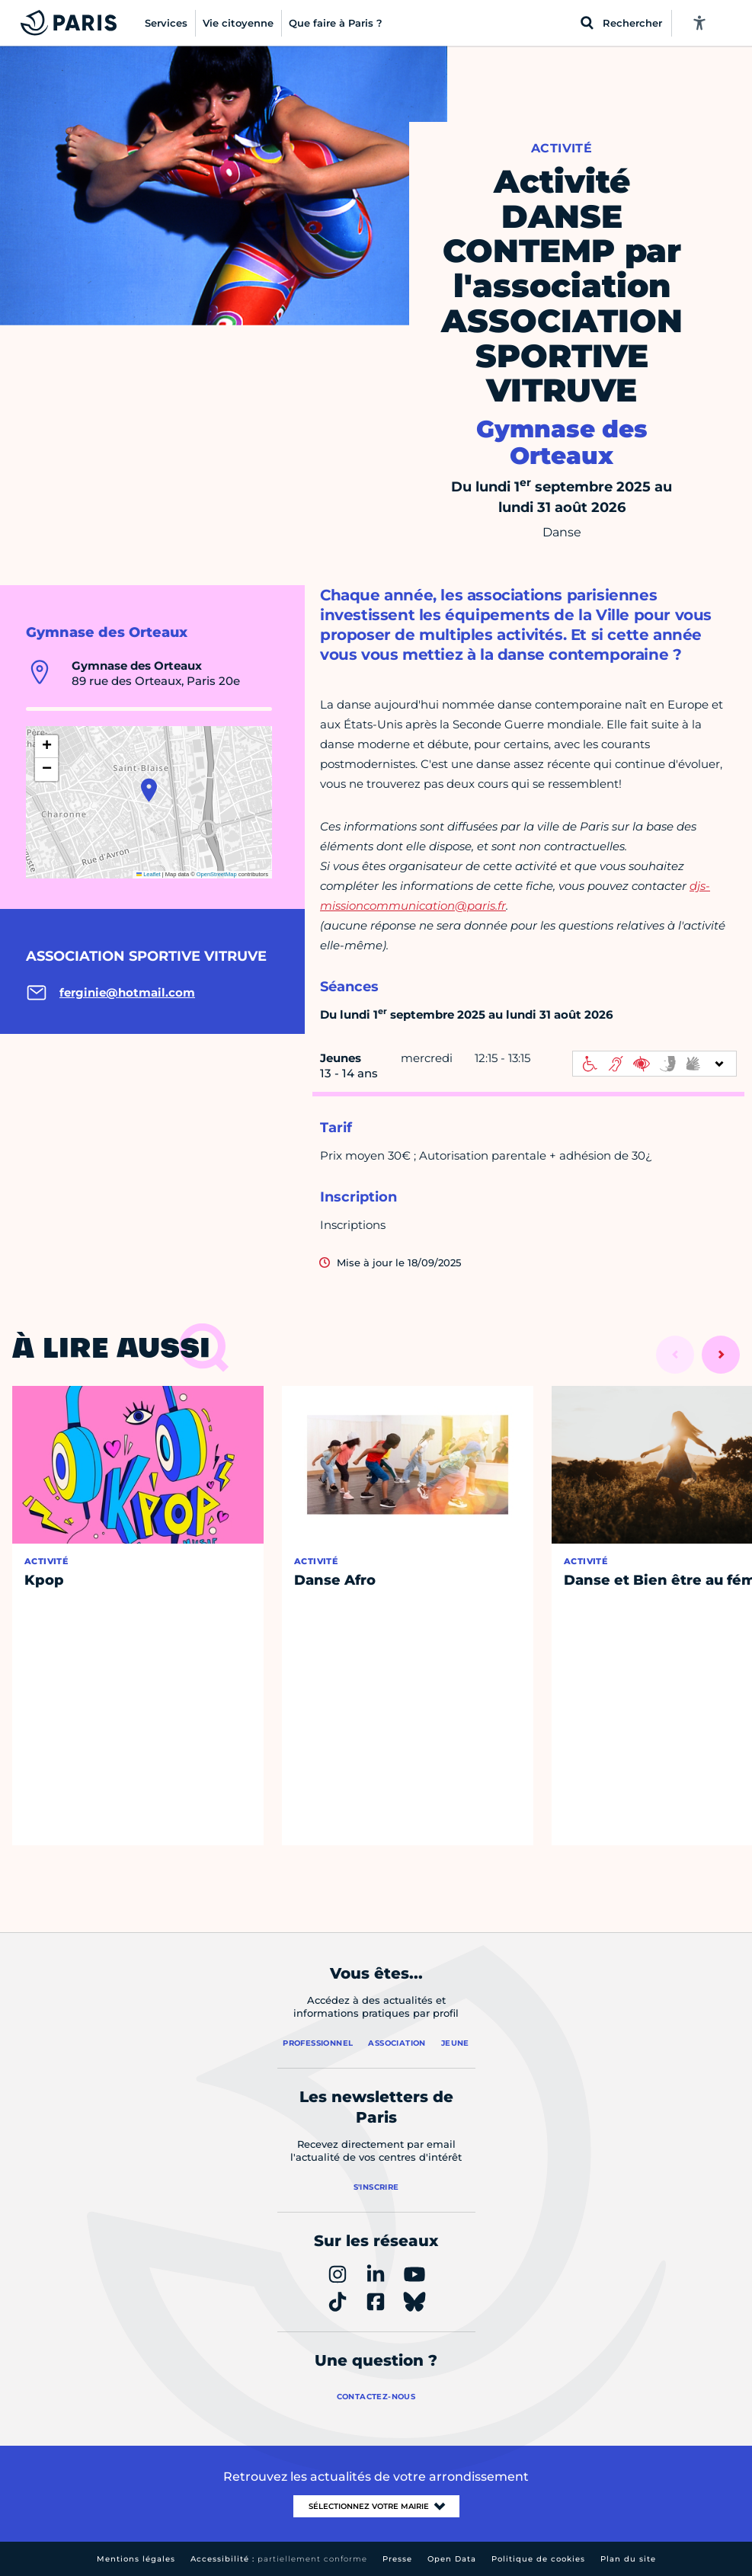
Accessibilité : (278, 2559)
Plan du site (628, 2559)
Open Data (451, 2559)
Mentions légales (136, 2559)
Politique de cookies (538, 2559)
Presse (397, 2559)
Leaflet (148, 874)
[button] (149, 790)
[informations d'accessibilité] (654, 1064)
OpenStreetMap (217, 874)
